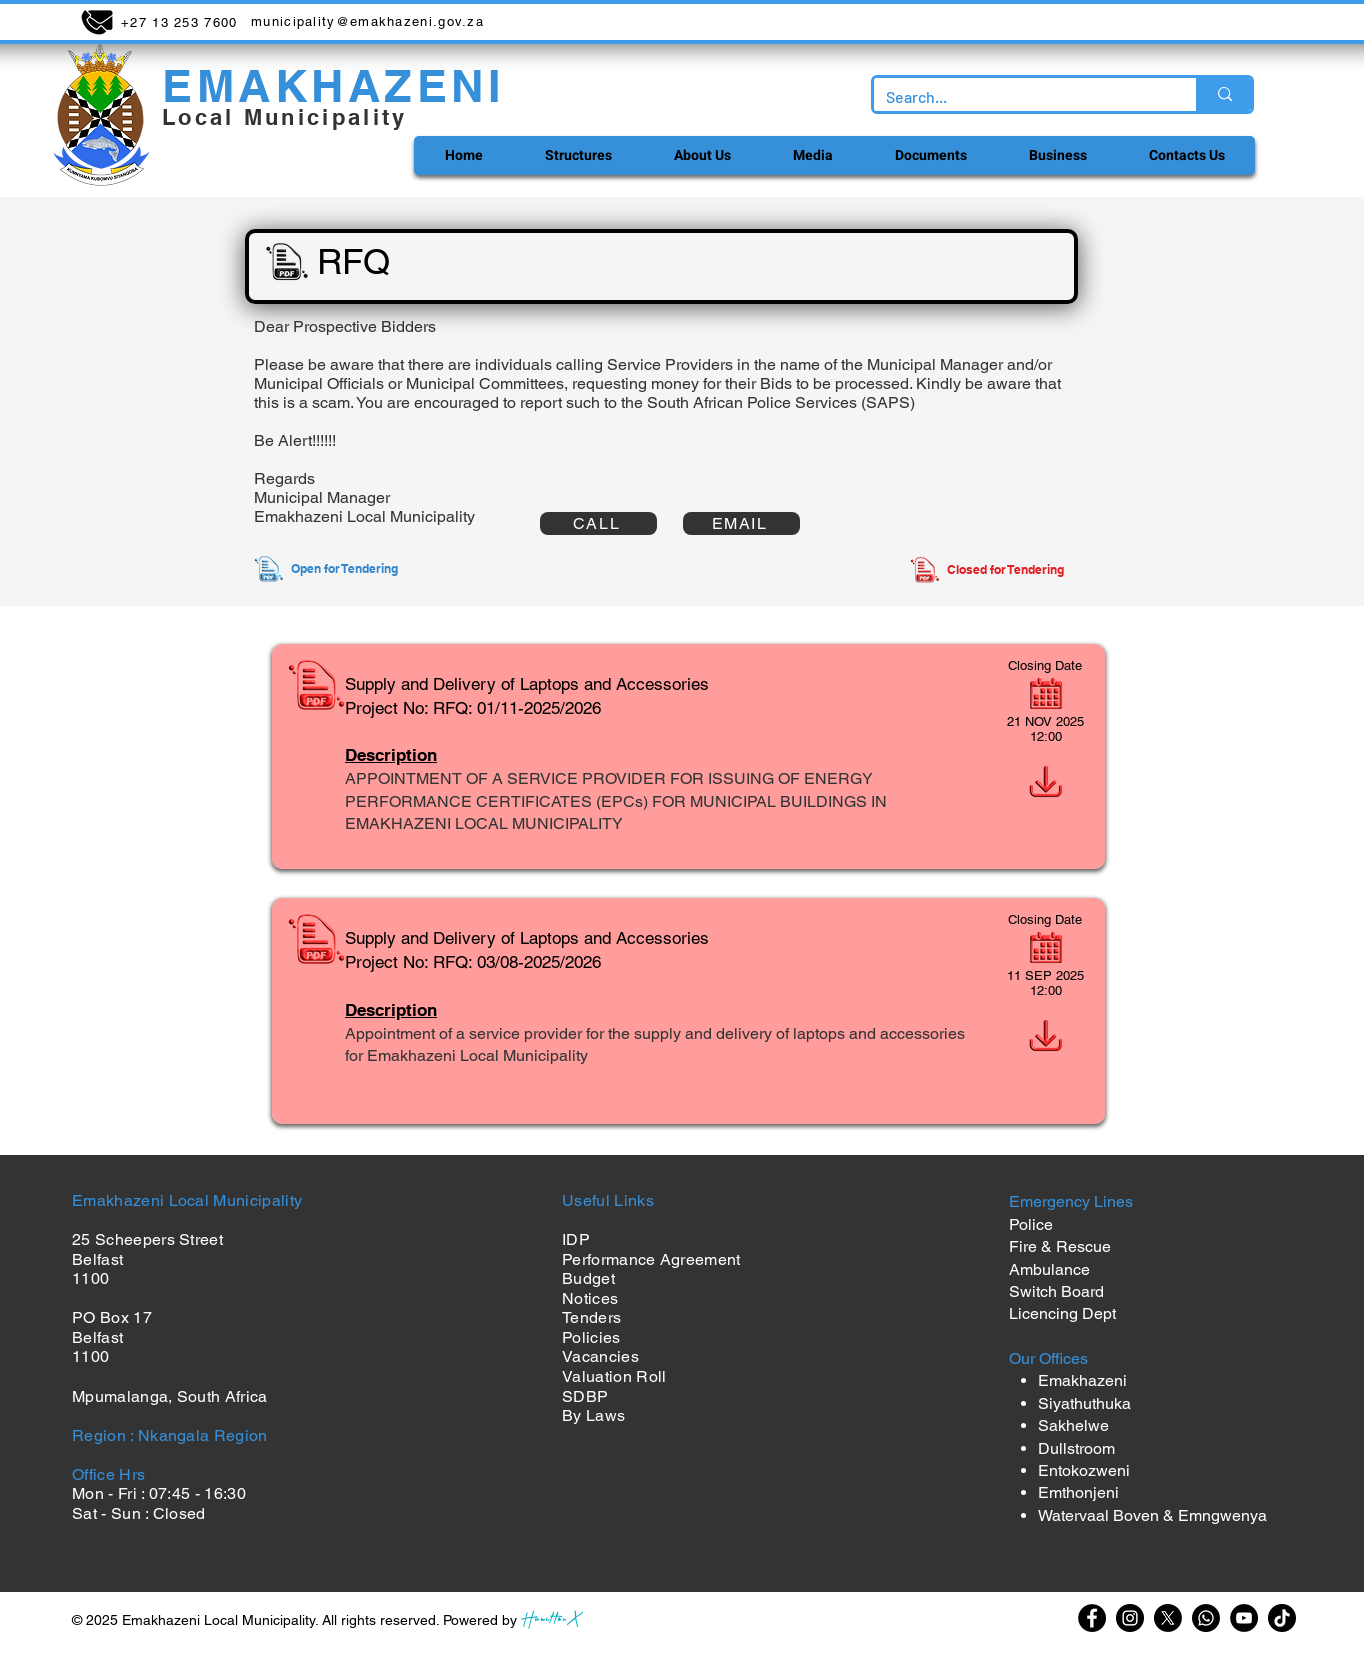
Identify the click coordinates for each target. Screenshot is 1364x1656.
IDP (576, 1239)
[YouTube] (1244, 1618)
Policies (591, 1337)
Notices (590, 1298)
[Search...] (1020, 97)
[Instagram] (1130, 1618)
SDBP (585, 1396)
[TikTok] (1282, 1618)
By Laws (593, 1415)
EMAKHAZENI (333, 85)
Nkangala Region (203, 1435)
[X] (1168, 1618)
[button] (577, 155)
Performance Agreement (651, 1259)
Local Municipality (284, 117)
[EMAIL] (741, 523)
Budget (588, 1278)
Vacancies (600, 1356)
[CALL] (598, 523)
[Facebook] (1092, 1618)
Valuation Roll (614, 1376)
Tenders (591, 1317)
